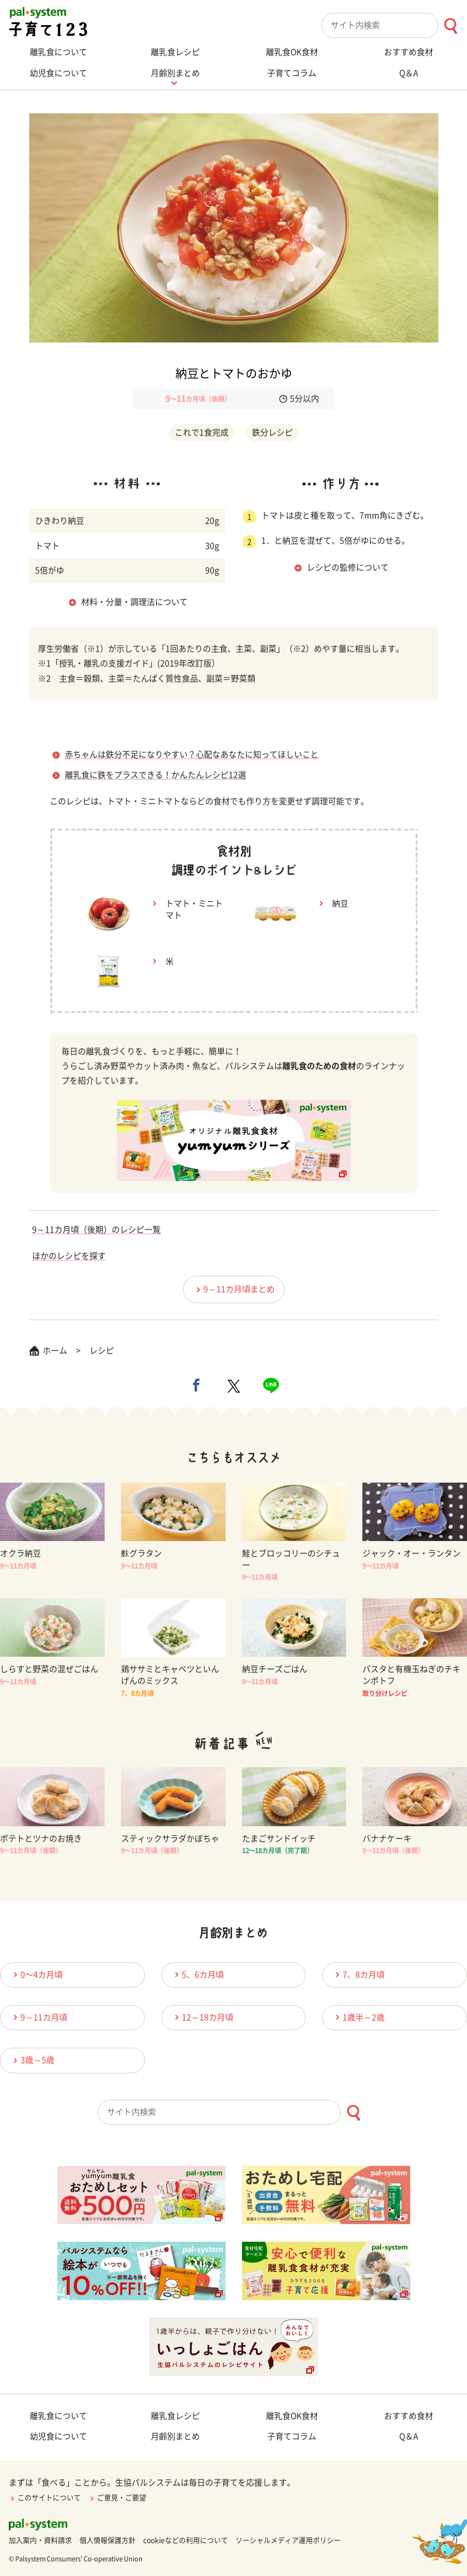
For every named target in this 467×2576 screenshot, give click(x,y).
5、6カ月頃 (197, 1974)
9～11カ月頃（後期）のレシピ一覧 (96, 1229)
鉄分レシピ (272, 432)
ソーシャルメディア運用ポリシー (288, 2540)
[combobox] (394, 25)
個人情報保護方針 (107, 2540)
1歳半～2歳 (358, 2017)
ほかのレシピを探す (69, 1256)
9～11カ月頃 (38, 2017)
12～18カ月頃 (202, 2017)
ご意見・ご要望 (117, 2497)
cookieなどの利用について (185, 2540)
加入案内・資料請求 (40, 2540)
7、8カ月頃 (358, 1974)
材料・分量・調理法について (134, 602)
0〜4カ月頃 (36, 1974)
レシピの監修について (348, 567)
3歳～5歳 (32, 2060)
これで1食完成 (202, 432)
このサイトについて (45, 2497)
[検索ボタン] (450, 26)
